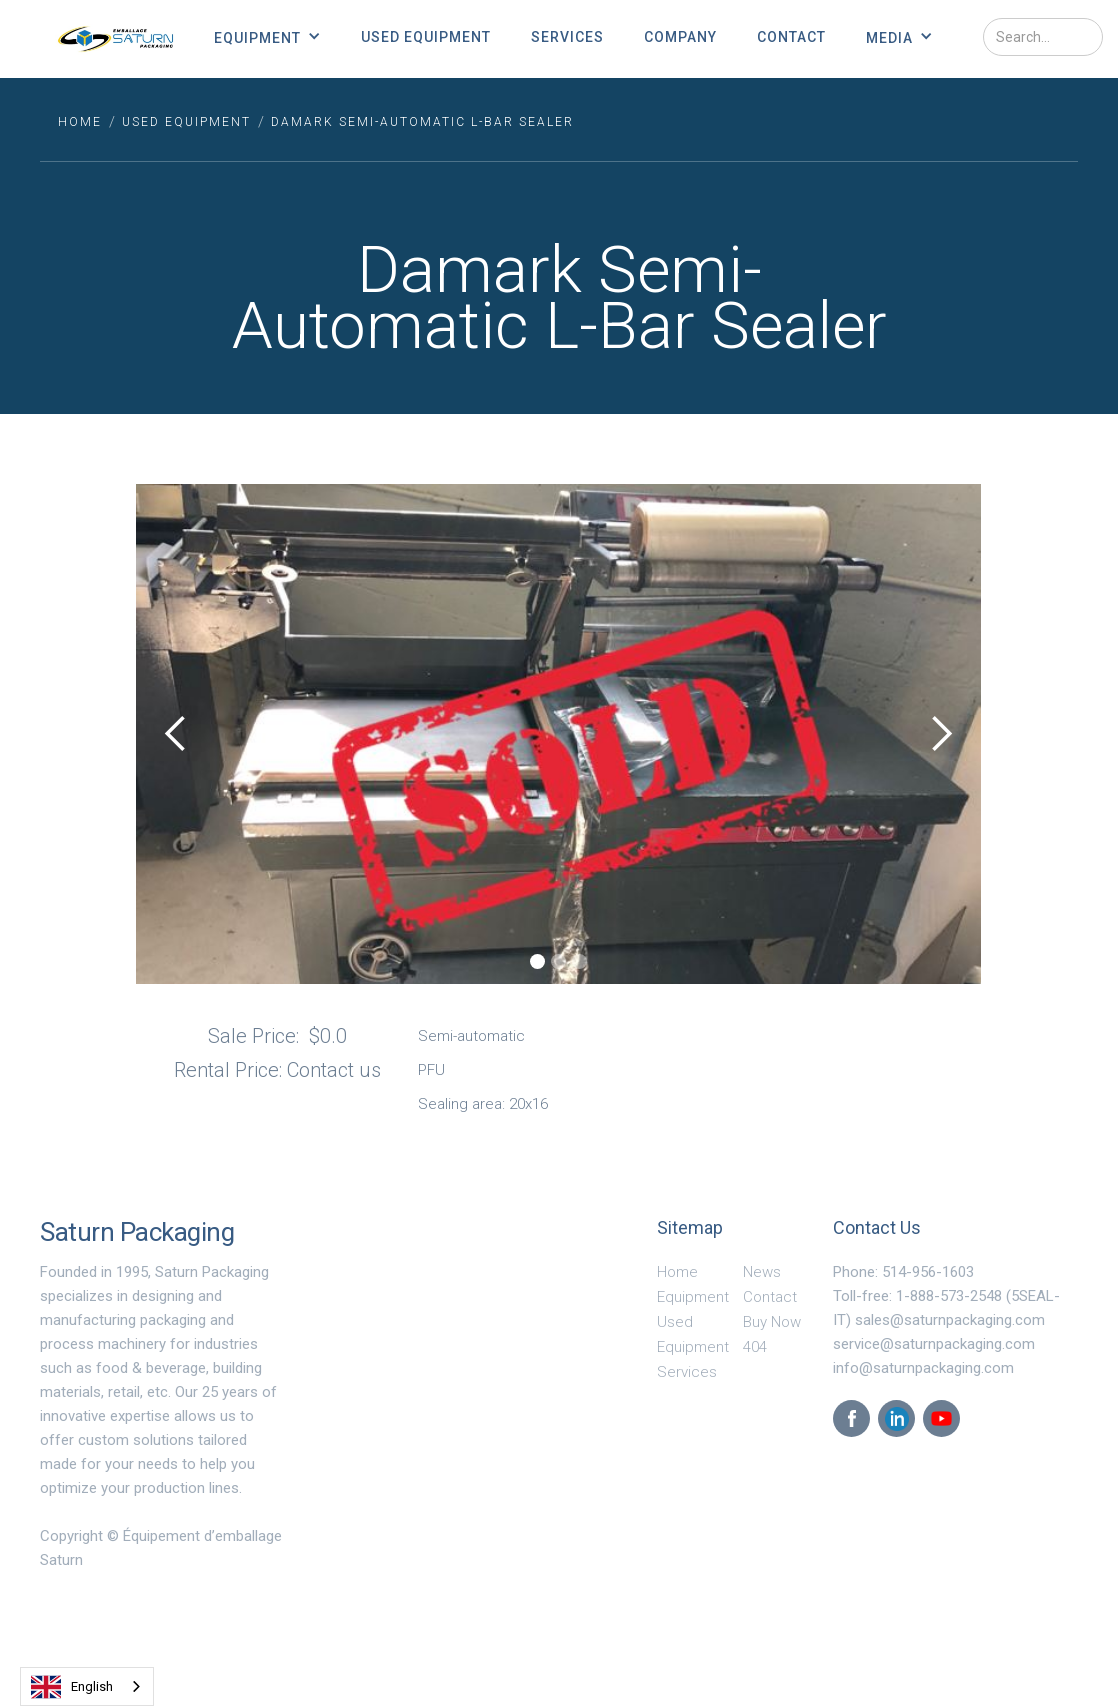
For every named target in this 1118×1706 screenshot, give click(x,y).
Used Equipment (426, 37)
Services (567, 37)
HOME (80, 122)
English (72, 1687)
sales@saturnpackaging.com (950, 1320)
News (762, 1272)
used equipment (186, 122)
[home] (115, 39)
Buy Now (772, 1322)
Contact (791, 37)
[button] (267, 36)
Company (680, 37)
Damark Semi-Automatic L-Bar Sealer (422, 122)
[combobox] (87, 1686)
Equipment (693, 1297)
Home (677, 1272)
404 (755, 1347)
